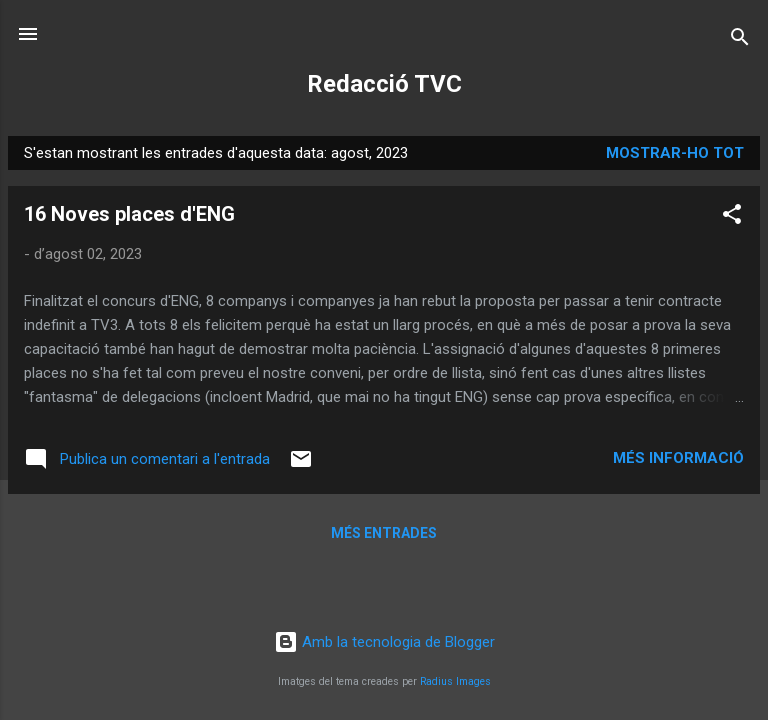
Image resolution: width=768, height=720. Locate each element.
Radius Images (455, 681)
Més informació (678, 458)
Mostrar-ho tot (675, 153)
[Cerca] (740, 40)
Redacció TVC (384, 84)
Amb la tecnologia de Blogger (384, 642)
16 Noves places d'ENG (129, 214)
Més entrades (384, 533)
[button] (732, 217)
